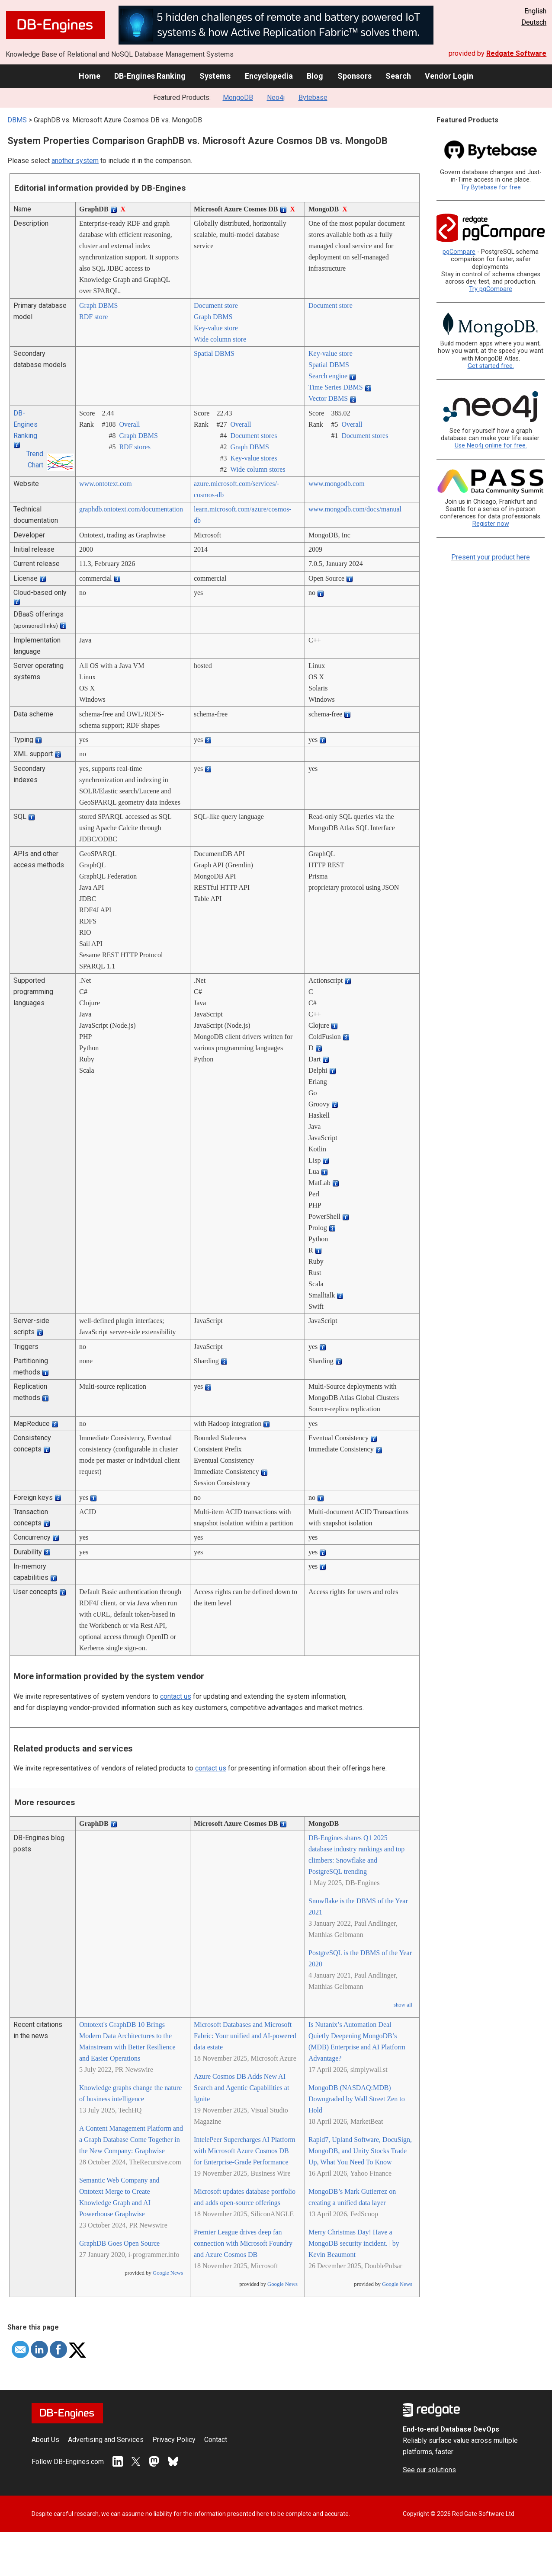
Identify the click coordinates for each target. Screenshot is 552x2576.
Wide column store (220, 339)
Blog (315, 75)
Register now (490, 523)
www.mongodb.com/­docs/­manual (354, 509)
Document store (216, 305)
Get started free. (491, 366)
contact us (175, 1696)
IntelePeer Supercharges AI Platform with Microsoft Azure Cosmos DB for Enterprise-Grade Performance (244, 2151)
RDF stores (134, 447)
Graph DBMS (98, 305)
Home (89, 75)
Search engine (327, 376)
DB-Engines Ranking (150, 75)
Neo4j (276, 97)
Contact (215, 2439)
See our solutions (429, 2470)
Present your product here (490, 557)
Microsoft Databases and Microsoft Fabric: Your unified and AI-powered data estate (245, 2036)
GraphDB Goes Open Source (119, 2243)
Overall (129, 424)
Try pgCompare (490, 289)
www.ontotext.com (105, 483)
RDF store (93, 316)
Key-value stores (253, 458)
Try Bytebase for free (491, 187)
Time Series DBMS (335, 387)
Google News (168, 2273)
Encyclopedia (269, 75)
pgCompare (459, 252)
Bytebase (312, 97)
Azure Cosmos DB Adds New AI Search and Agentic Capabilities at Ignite (241, 2088)
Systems (215, 75)
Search (398, 75)
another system (75, 161)
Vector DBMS (328, 398)
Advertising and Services (106, 2439)
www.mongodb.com (336, 483)
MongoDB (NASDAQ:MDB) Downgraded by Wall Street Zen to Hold (356, 2099)
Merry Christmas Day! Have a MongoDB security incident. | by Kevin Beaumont (353, 2243)
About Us (45, 2439)
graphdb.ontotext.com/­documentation (131, 509)
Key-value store (216, 328)
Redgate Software (516, 53)
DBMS (17, 120)
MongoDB (238, 97)
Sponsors (354, 75)
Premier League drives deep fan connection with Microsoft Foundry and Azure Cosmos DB (243, 2243)
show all (403, 2005)
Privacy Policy (174, 2439)
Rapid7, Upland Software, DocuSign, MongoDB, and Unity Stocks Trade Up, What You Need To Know (360, 2151)
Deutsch (533, 22)
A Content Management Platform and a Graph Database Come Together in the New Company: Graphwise (131, 2139)
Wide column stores (257, 469)
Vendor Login (449, 75)
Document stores (253, 435)
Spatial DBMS (214, 353)
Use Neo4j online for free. (491, 445)
